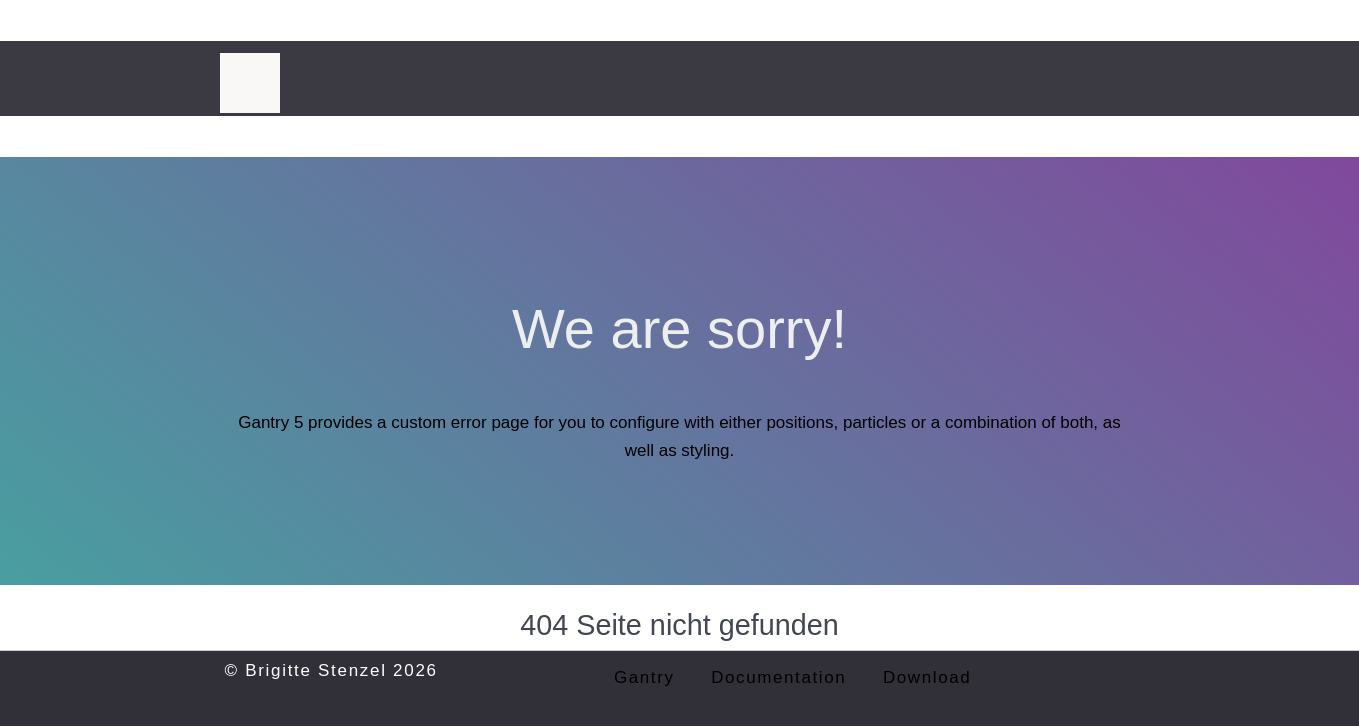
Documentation (778, 677)
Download (927, 677)
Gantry (644, 677)
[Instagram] (1128, 65)
